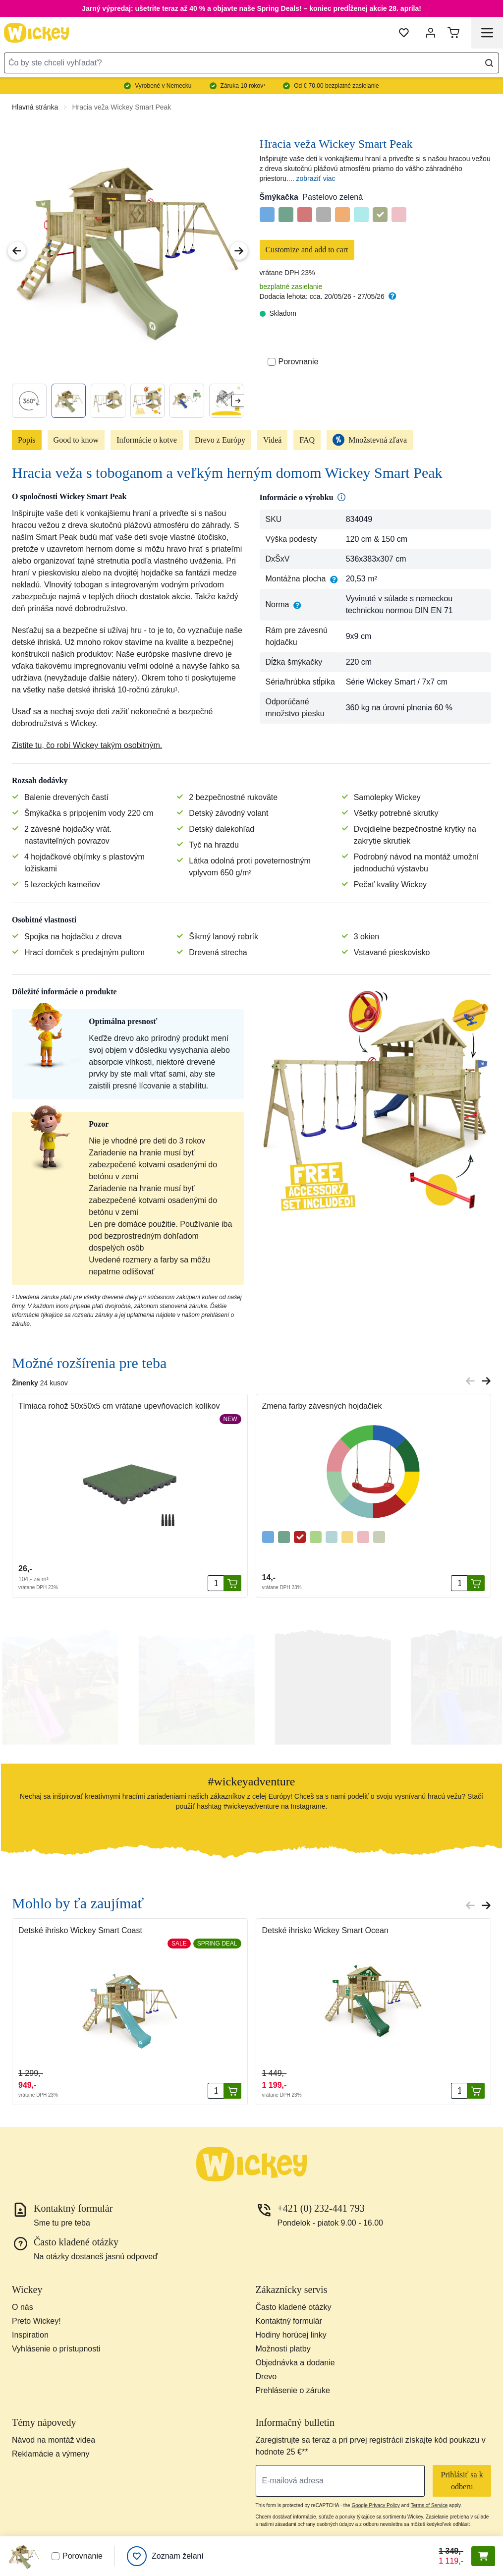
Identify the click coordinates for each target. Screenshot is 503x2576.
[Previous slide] (470, 1381)
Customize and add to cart (307, 249)
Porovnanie (293, 361)
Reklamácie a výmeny (51, 2454)
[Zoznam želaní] (165, 2556)
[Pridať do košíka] (232, 1583)
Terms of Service (429, 2505)
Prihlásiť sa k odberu (462, 2480)
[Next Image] (239, 251)
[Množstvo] (216, 1583)
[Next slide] (237, 401)
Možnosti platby (283, 2349)
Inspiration (30, 2335)
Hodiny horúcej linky (291, 2335)
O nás (22, 2307)
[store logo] (36, 33)
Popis (27, 440)
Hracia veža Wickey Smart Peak (121, 107)
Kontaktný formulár (289, 2321)
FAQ (307, 440)
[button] (59, 1685)
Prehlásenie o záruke (293, 2390)
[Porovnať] (272, 362)
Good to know (76, 440)
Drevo (266, 2376)
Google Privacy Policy (375, 2505)
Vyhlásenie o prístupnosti (56, 2349)
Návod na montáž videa (53, 2440)
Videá (272, 440)
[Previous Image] (17, 251)
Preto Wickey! (36, 2321)
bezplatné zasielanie (291, 286)
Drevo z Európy (220, 440)
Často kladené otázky (294, 2307)
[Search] (489, 63)
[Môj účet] (431, 33)
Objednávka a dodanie (295, 2362)
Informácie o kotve (146, 440)
